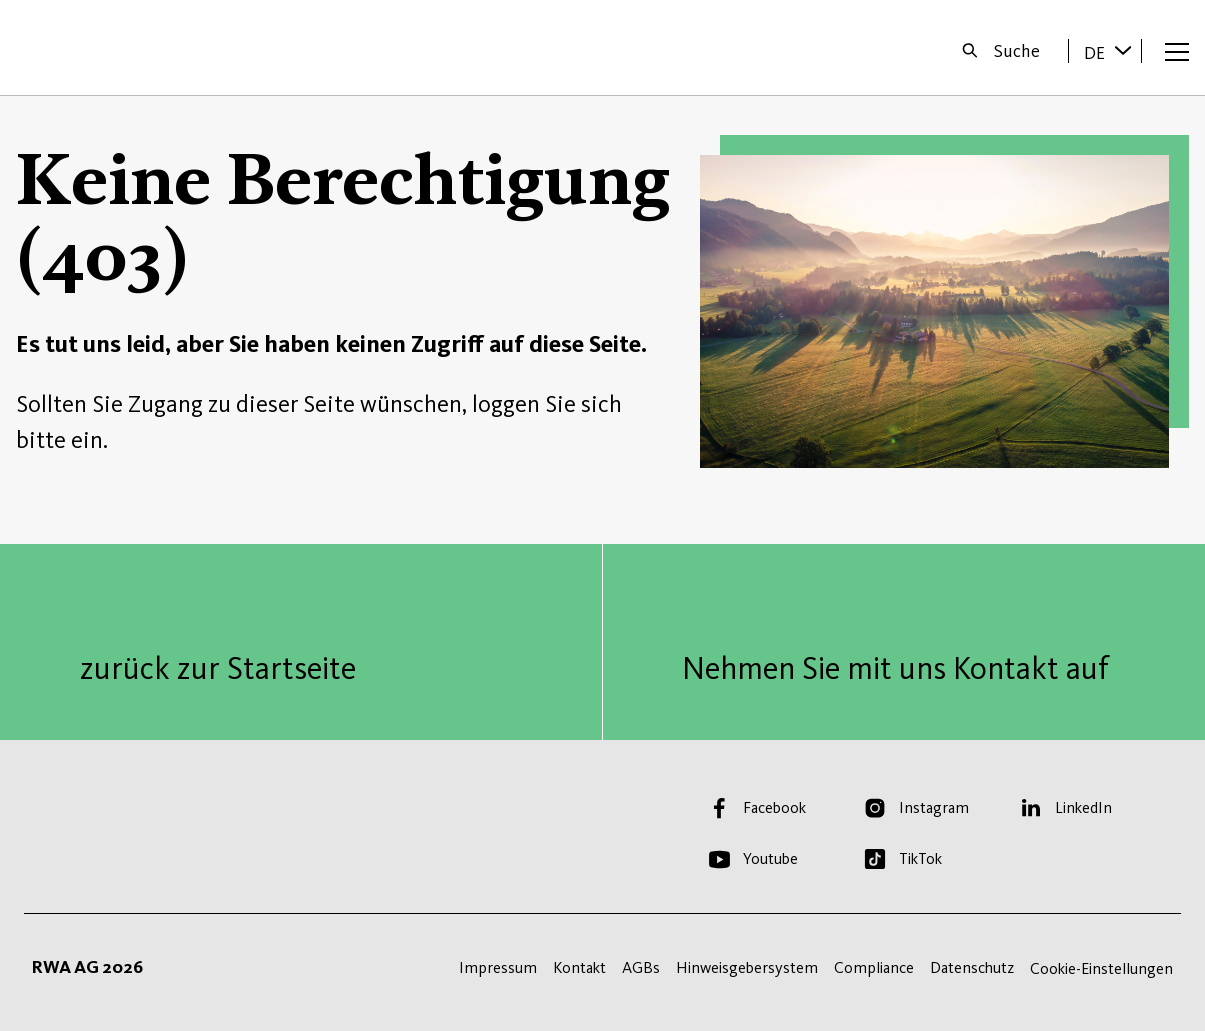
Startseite (81, 48)
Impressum (498, 967)
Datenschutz (972, 967)
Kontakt (579, 967)
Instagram (934, 807)
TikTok (920, 858)
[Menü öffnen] (1177, 51)
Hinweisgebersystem (747, 967)
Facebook (774, 807)
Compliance (874, 967)
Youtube (770, 858)
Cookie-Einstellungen (1101, 968)
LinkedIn (1083, 807)
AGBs (641, 967)
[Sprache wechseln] (1123, 50)
